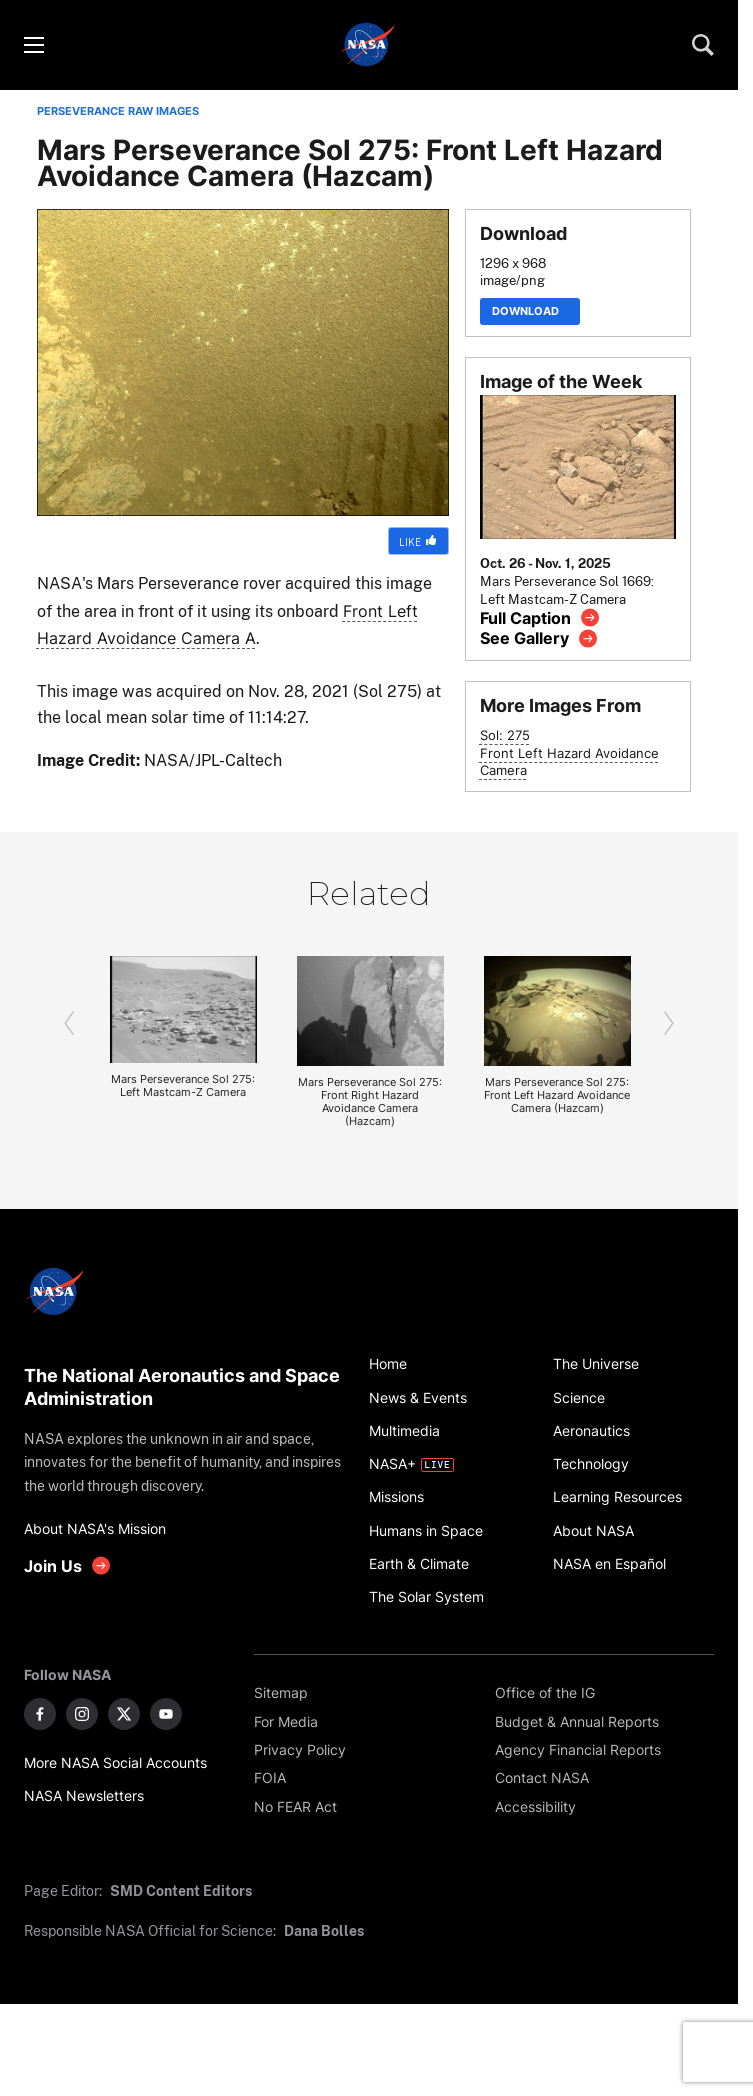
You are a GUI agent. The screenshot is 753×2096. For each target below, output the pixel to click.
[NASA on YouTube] (166, 1714)
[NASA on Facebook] (40, 1714)
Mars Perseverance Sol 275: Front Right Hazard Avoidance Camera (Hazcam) (370, 1102)
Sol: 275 (505, 735)
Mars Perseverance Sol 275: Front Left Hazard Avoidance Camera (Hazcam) (557, 1095)
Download (530, 311)
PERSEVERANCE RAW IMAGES (118, 111)
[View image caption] (540, 617)
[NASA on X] (124, 1714)
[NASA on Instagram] (82, 1714)
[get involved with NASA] (68, 1565)
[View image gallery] (539, 638)
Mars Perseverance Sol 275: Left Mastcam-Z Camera (183, 1086)
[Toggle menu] (33, 45)
